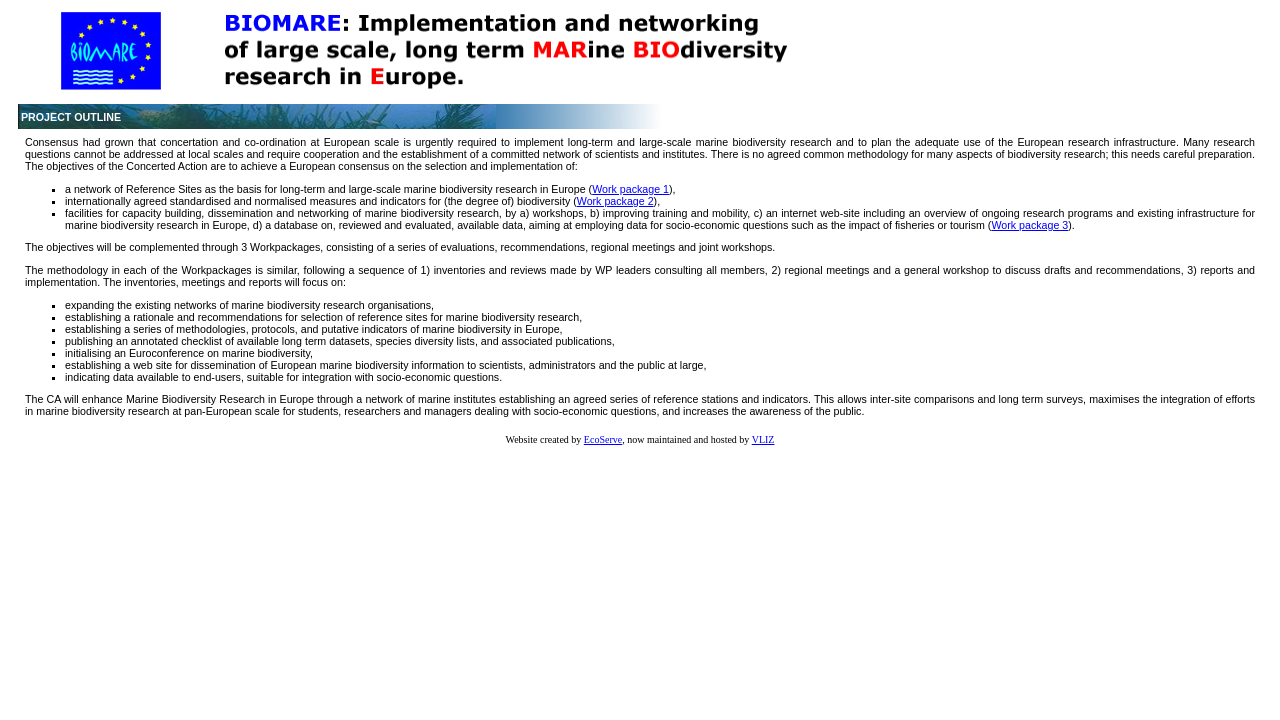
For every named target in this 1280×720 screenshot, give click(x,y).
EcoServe (603, 439)
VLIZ (763, 439)
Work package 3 (1029, 225)
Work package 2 (615, 201)
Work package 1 (630, 189)
